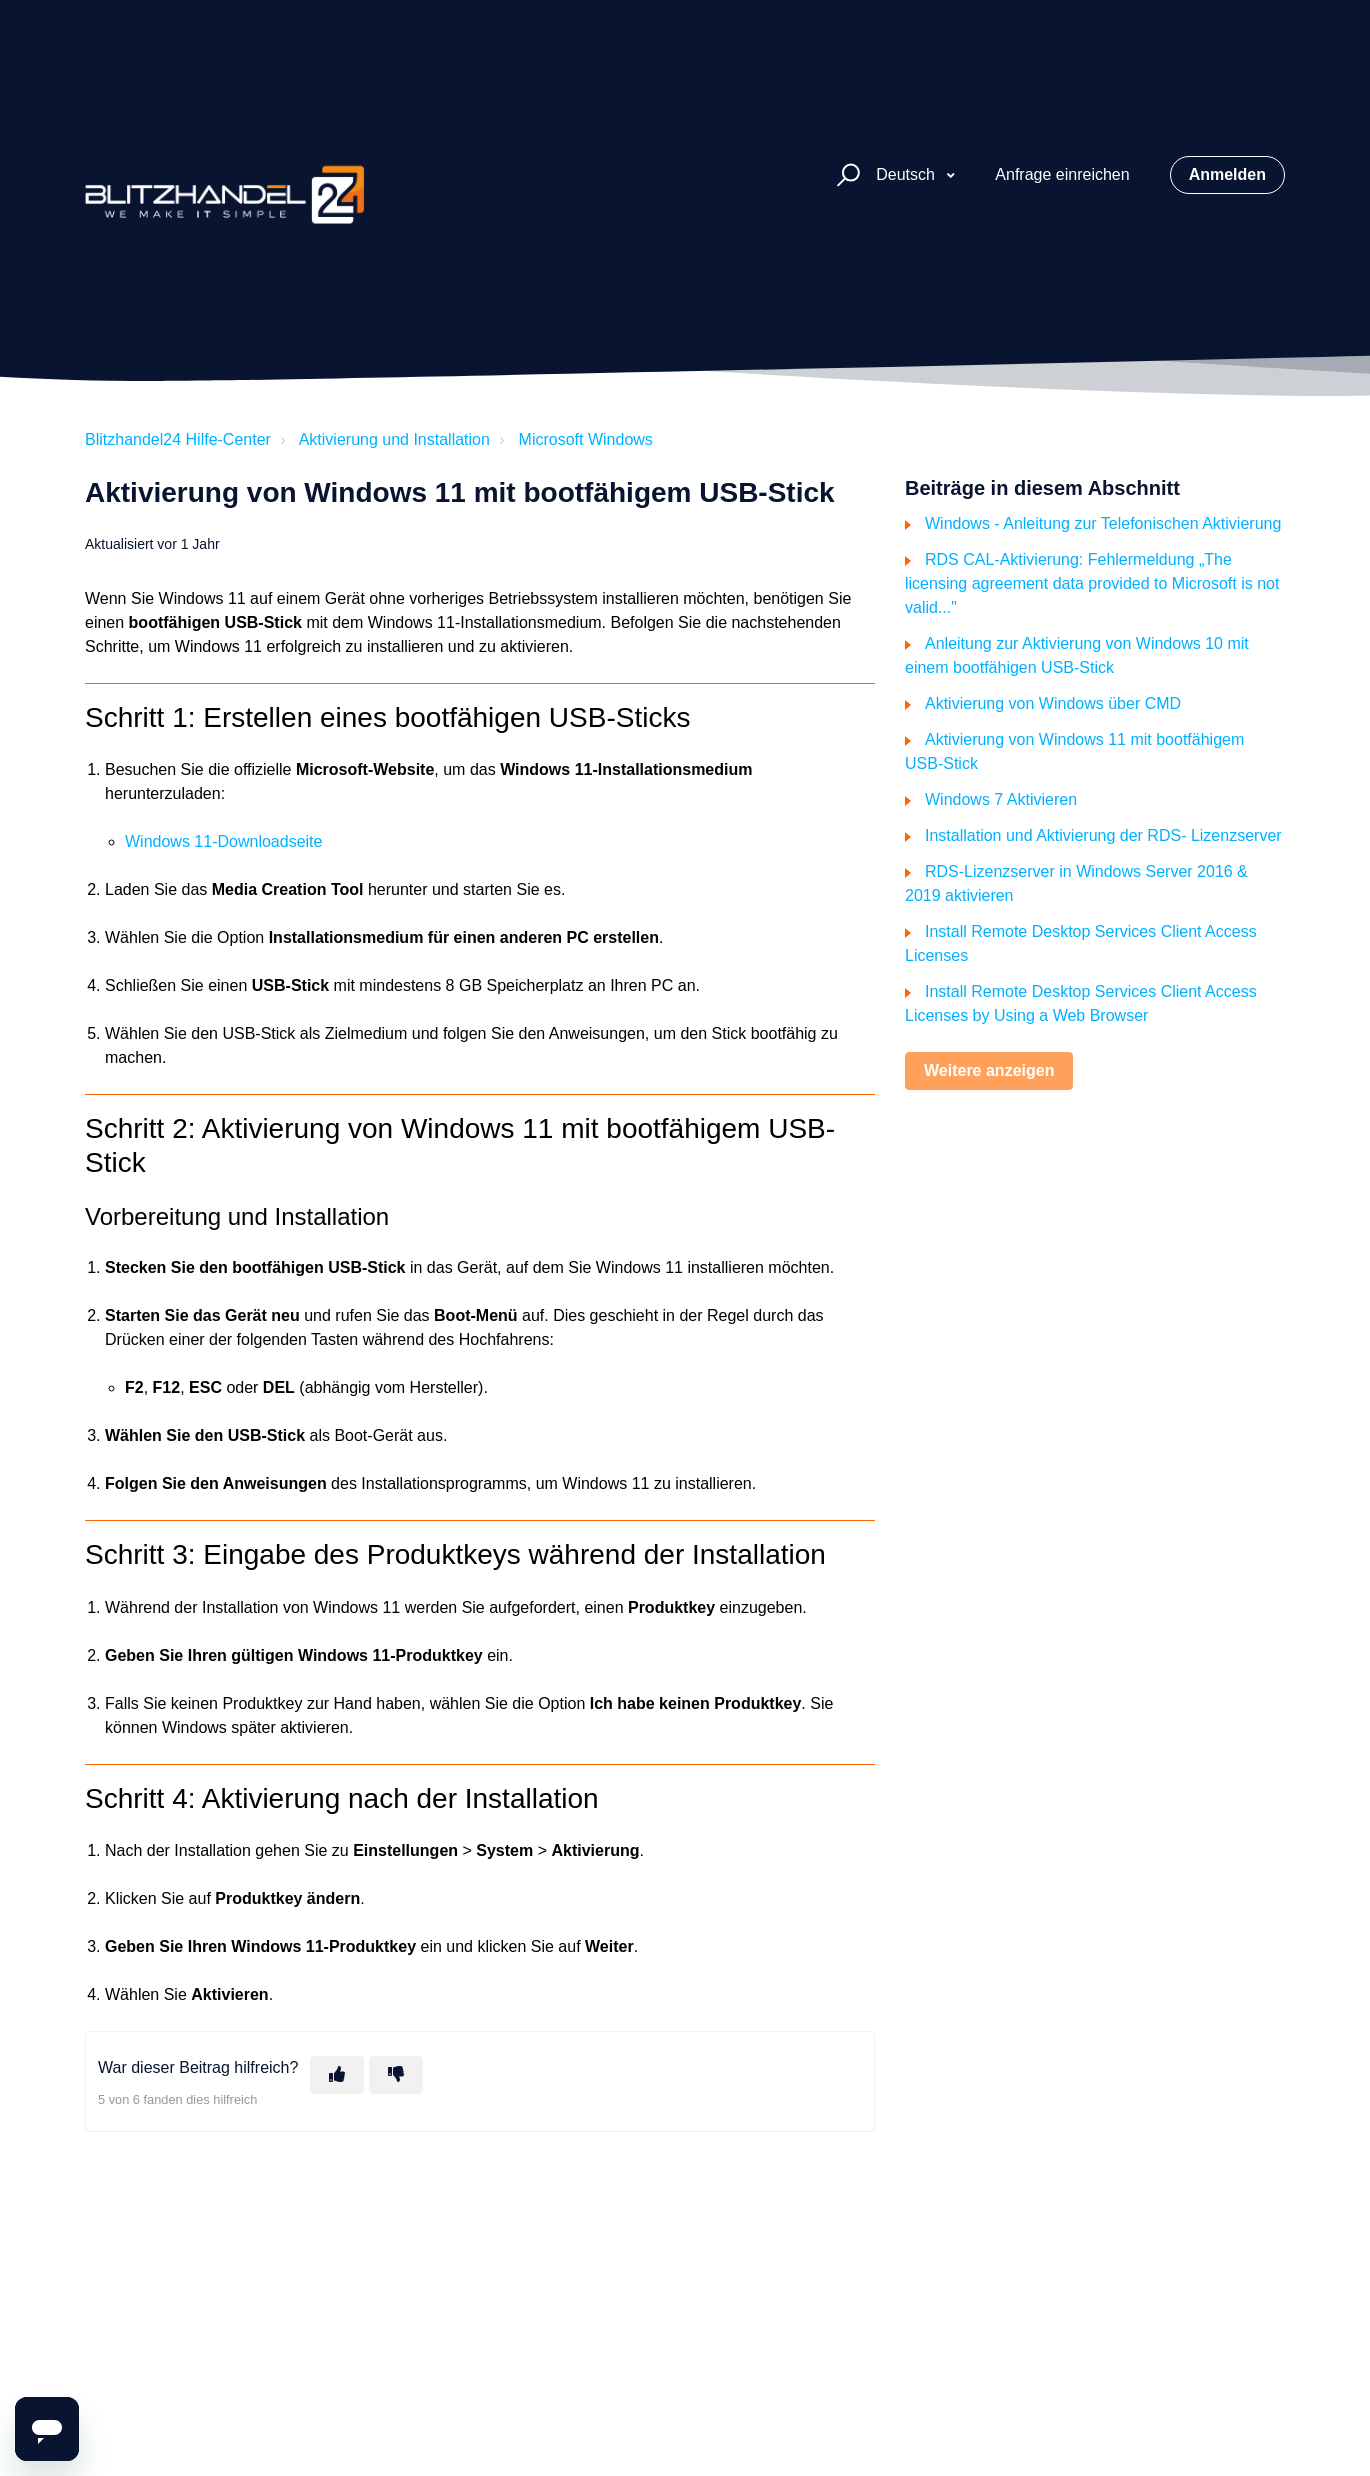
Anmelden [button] (1227, 174)
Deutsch (907, 174)
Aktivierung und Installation (394, 439)
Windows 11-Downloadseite (223, 841)
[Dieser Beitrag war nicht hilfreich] (396, 2075)
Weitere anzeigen (989, 1070)
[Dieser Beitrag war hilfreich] (337, 2075)
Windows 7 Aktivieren (1001, 799)
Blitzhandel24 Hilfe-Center (178, 439)
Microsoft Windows (586, 439)
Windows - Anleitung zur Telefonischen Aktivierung (1103, 523)
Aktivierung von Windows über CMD (1053, 703)
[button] (845, 175)
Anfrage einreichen (1062, 174)
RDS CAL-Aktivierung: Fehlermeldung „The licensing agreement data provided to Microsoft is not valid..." (1092, 583)
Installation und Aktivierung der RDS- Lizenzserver (1103, 835)
